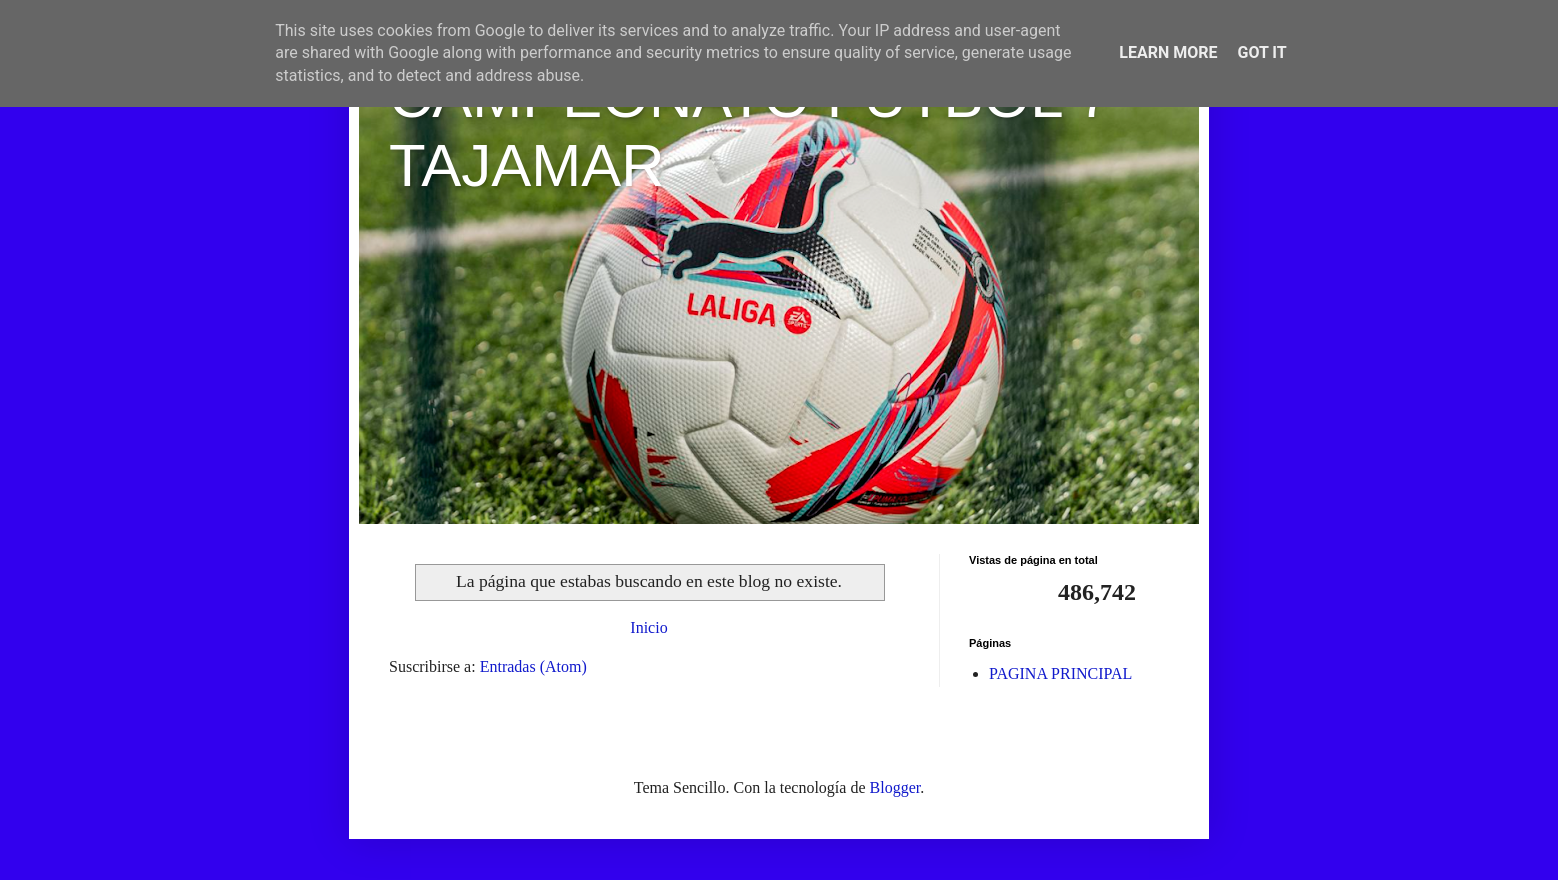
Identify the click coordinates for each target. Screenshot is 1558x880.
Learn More (1168, 52)
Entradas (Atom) (533, 666)
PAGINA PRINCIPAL (1060, 673)
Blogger (895, 787)
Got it (1261, 52)
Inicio (648, 627)
